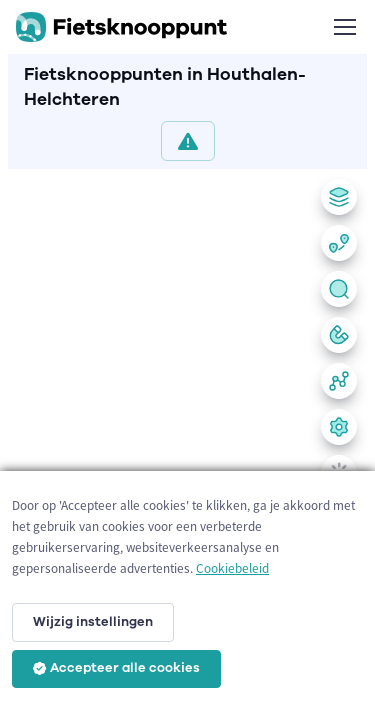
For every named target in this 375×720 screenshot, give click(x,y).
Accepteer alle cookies (116, 668)
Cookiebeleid (232, 568)
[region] (187, 440)
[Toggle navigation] (344, 27)
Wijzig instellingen (93, 622)
